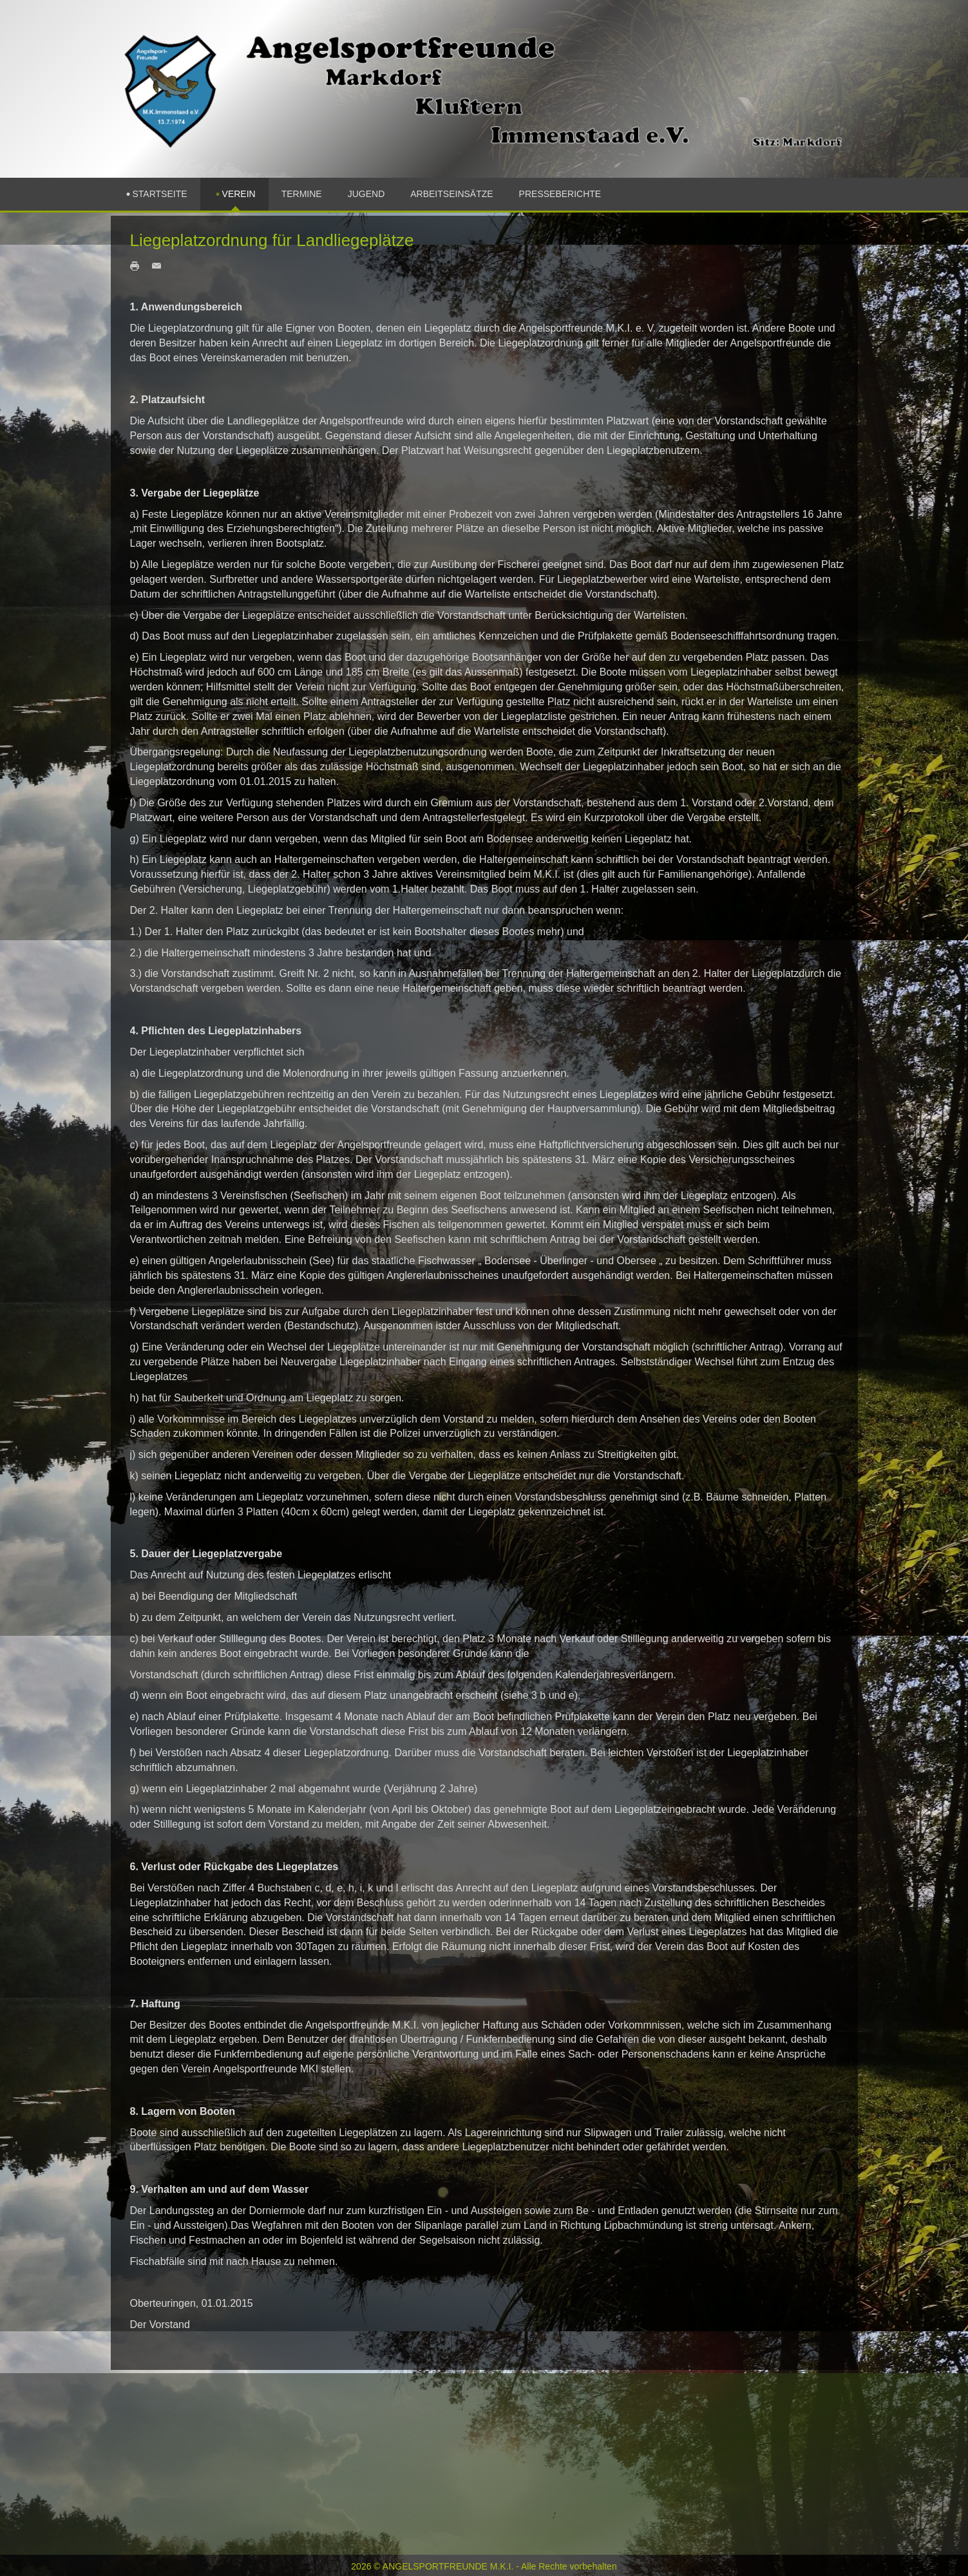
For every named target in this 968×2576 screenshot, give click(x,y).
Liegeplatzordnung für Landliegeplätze (272, 240)
